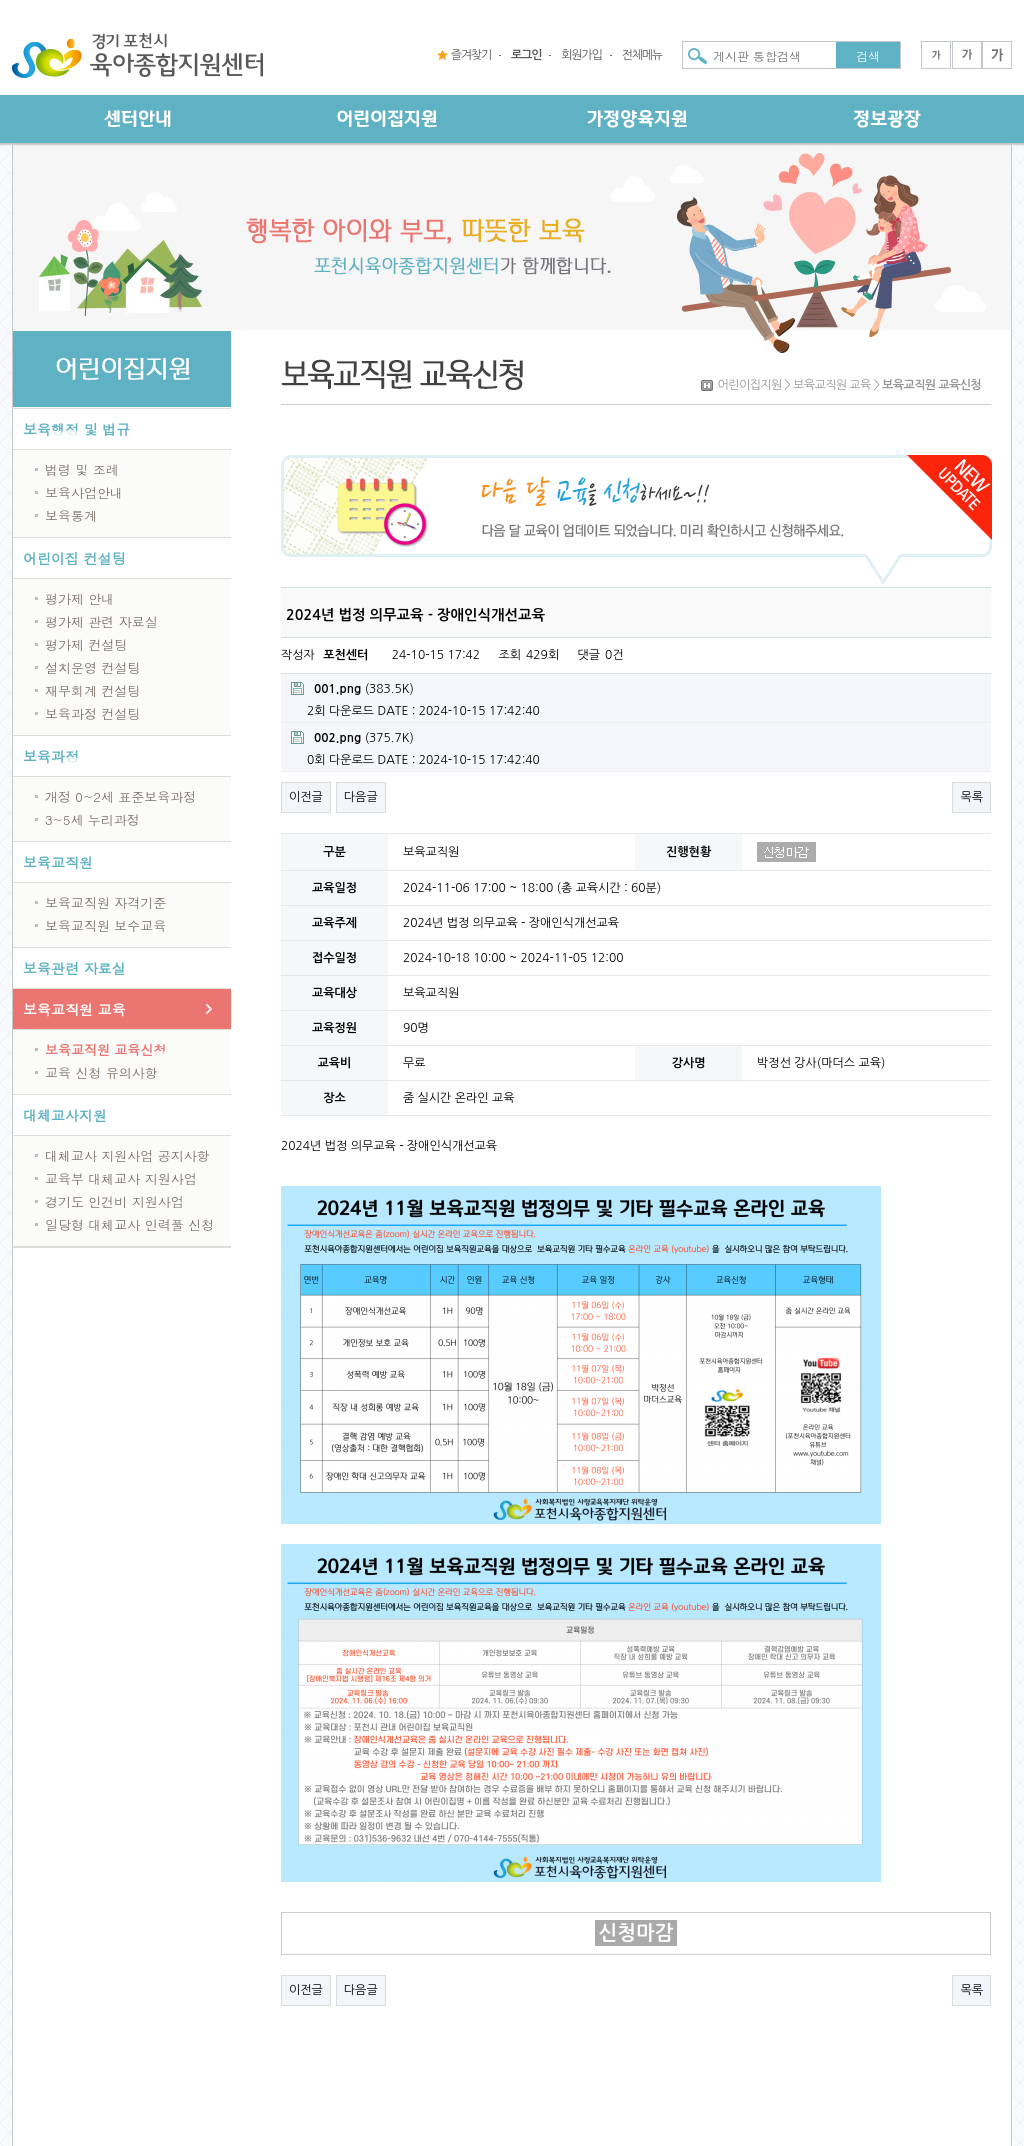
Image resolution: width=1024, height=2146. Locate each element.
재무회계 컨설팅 (92, 690)
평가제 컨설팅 (86, 644)
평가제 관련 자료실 (101, 621)
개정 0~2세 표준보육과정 (120, 796)
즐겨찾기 (471, 55)
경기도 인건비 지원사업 (114, 1201)
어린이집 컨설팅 (74, 558)
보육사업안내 (84, 492)
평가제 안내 (79, 598)
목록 (971, 797)
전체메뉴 (642, 55)
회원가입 (581, 55)
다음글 (361, 797)
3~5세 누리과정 (92, 819)
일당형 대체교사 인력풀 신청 (129, 1224)
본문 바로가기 (0, 0)
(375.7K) (352, 737)
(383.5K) (352, 688)
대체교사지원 (65, 1115)
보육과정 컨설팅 (92, 713)
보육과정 (51, 756)
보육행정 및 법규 (76, 429)
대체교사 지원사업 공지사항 (127, 1155)
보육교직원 (58, 862)
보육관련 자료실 (74, 968)
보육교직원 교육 (74, 1009)
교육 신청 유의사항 (101, 1072)
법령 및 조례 (82, 469)
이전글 (306, 797)
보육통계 (71, 515)
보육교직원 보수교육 (105, 925)
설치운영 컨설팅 (92, 667)
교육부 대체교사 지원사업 (121, 1178)
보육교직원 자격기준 (105, 902)
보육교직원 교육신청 (105, 1049)
